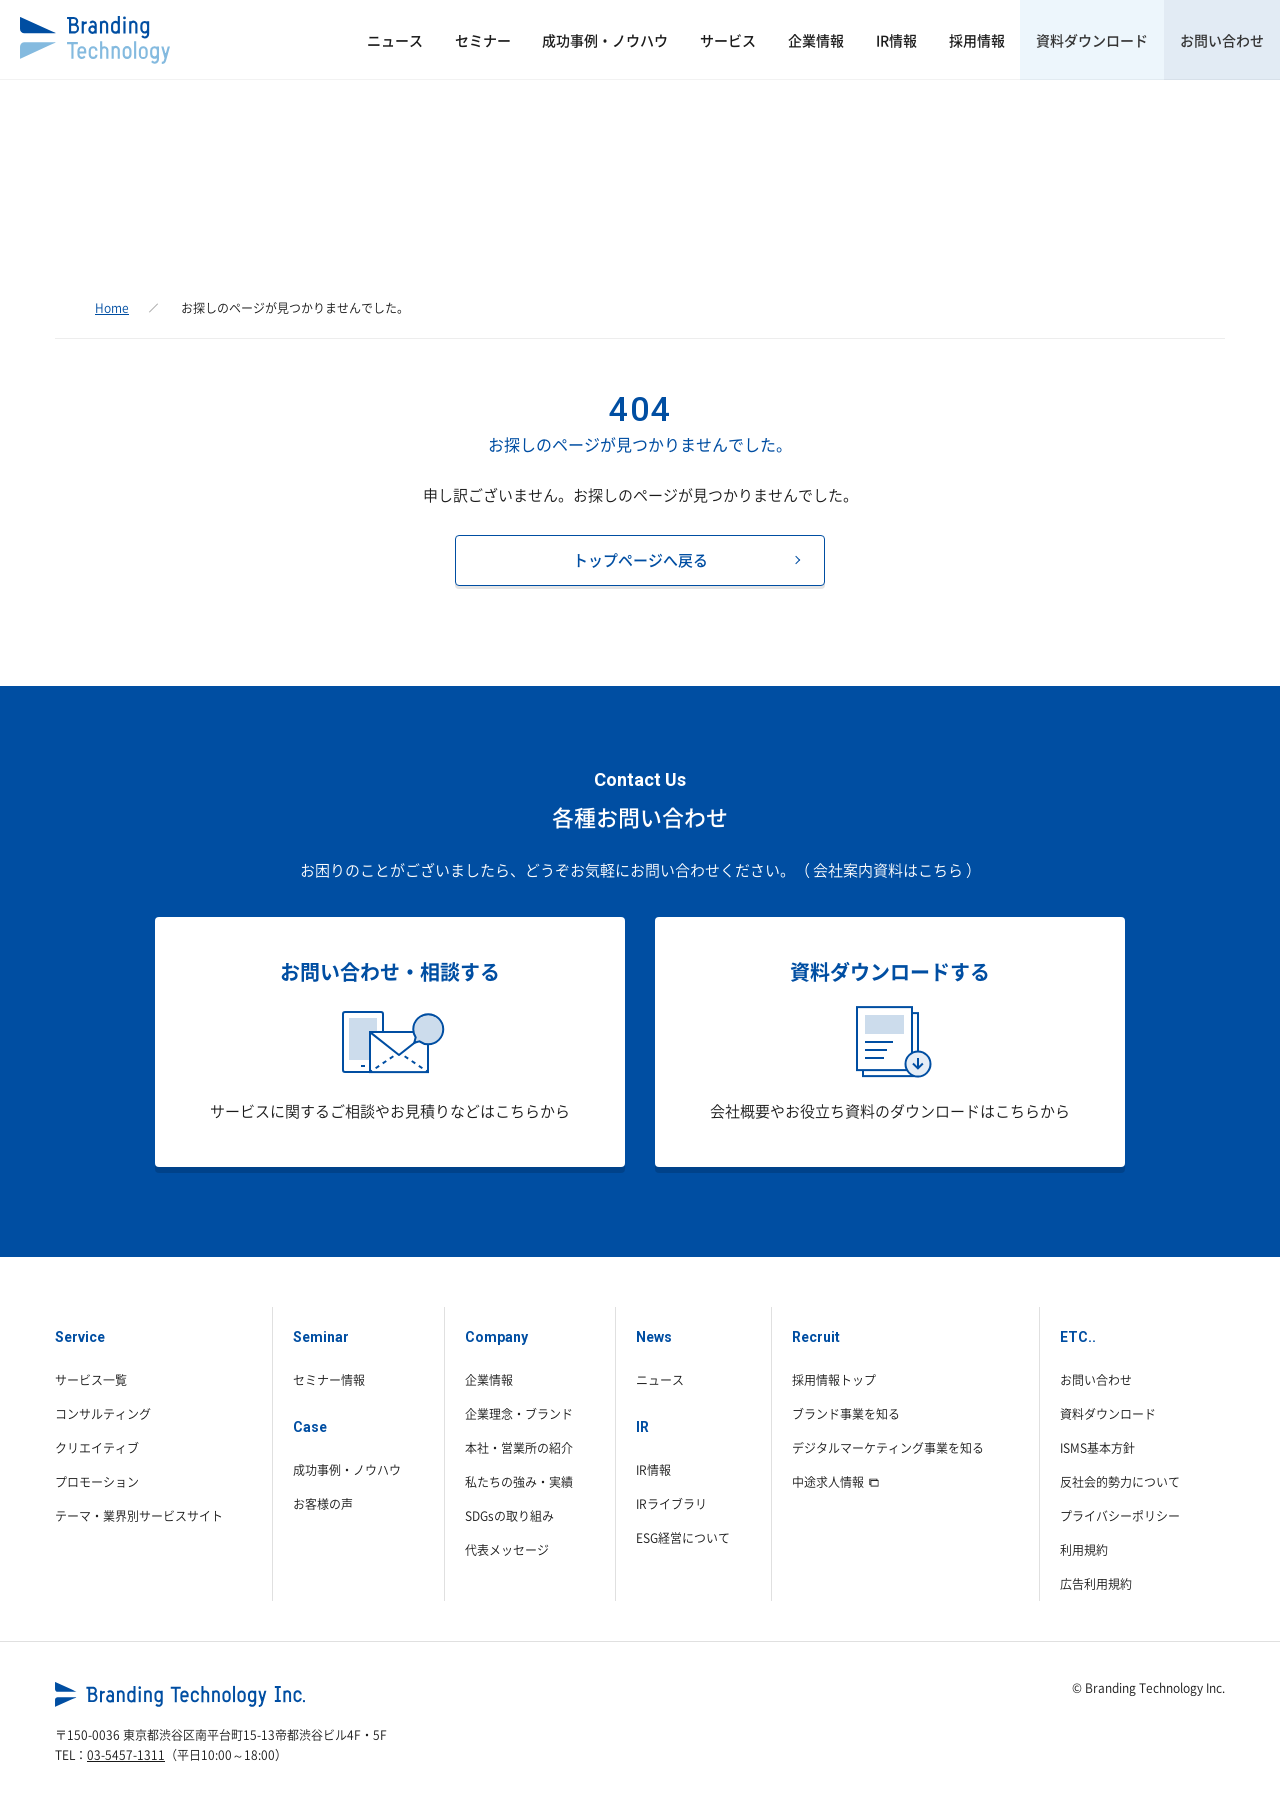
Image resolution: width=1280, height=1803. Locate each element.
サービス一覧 (91, 1380)
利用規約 (1084, 1550)
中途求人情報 (835, 1482)
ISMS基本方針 (1097, 1448)
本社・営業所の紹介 (519, 1448)
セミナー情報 (329, 1380)
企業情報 (752, 40)
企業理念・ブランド (519, 1414)
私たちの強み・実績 (519, 1482)
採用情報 (941, 40)
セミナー (376, 40)
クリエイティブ (97, 1448)
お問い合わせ (1215, 40)
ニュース (274, 40)
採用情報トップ (834, 1380)
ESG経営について (683, 1538)
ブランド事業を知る (846, 1414)
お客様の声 (323, 1504)
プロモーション (97, 1482)
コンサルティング (103, 1414)
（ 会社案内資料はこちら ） (888, 870)
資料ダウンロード (1071, 40)
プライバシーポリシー (1120, 1516)
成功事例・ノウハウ (513, 40)
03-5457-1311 (126, 1755)
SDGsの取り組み (509, 1516)
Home (112, 308)
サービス (650, 40)
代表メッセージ (507, 1550)
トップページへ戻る (640, 560)
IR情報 (846, 40)
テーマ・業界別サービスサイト (139, 1516)
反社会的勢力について (1120, 1482)
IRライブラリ (671, 1504)
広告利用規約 (1096, 1584)
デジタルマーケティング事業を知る (888, 1448)
